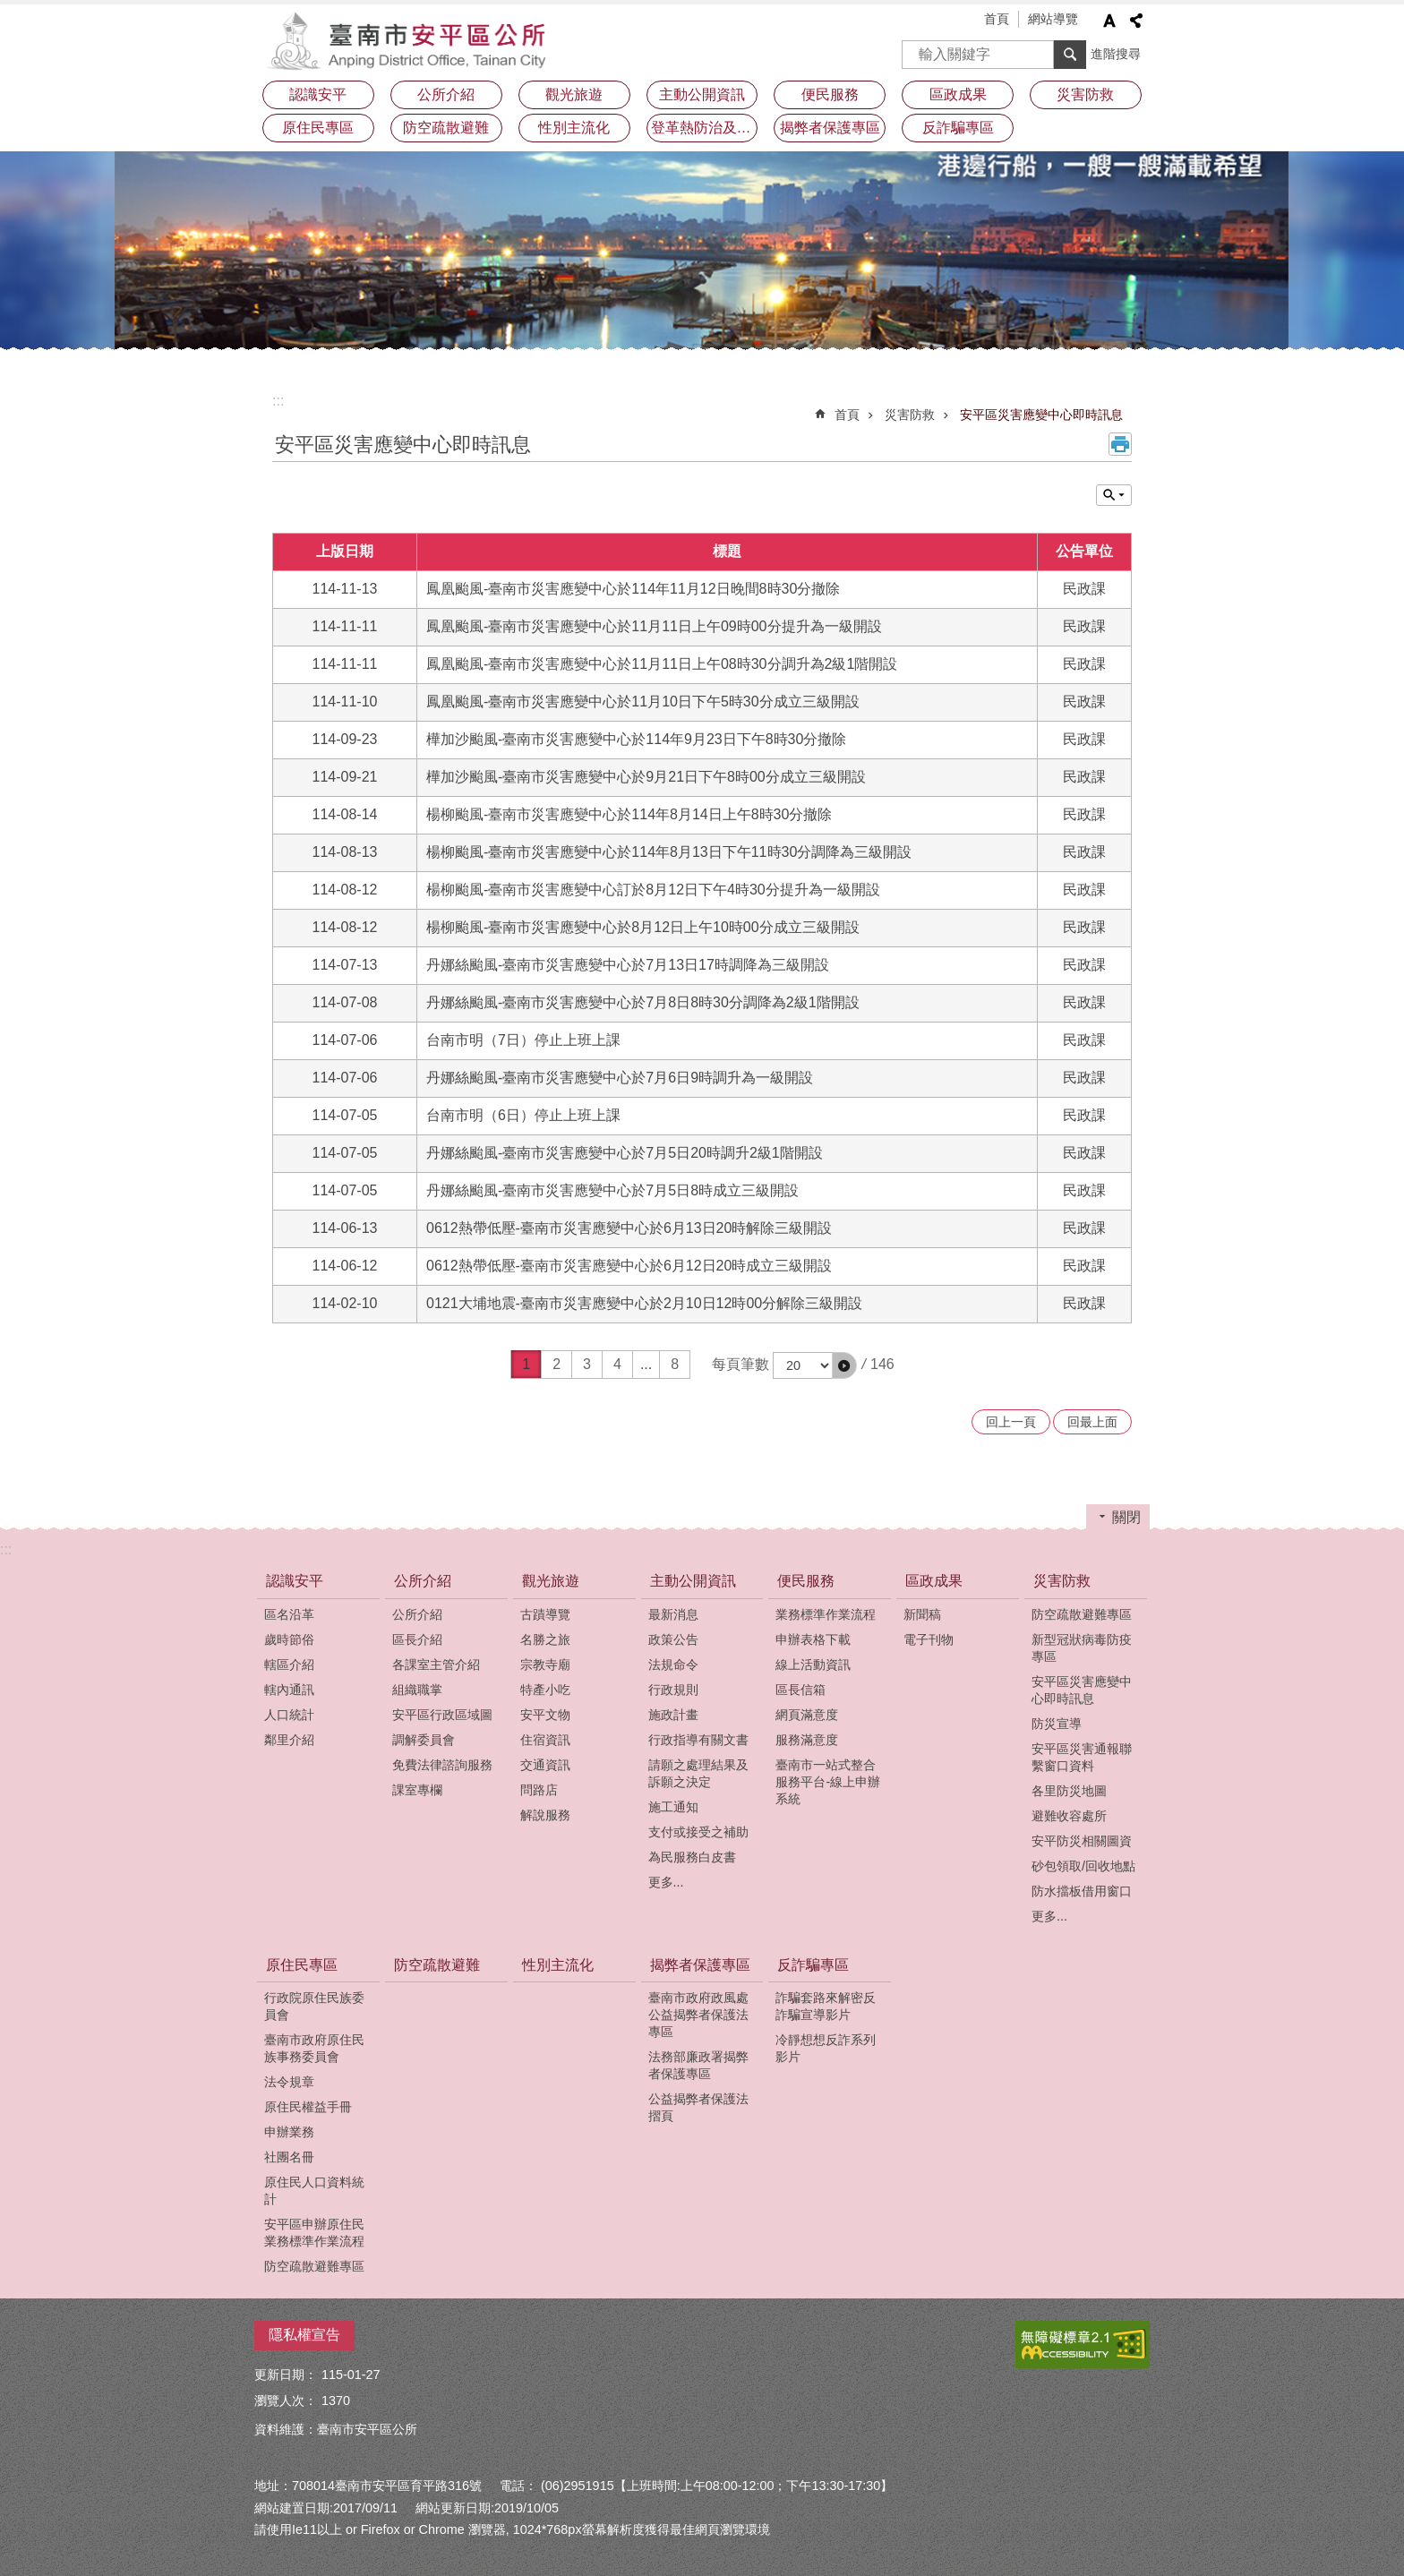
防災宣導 (1057, 1723)
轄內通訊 (289, 1689)
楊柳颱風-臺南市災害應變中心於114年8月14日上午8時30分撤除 (629, 814)
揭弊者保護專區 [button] (830, 127)
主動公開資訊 (693, 1580)
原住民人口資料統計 (314, 2190)
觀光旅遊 (550, 1580)
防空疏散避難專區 (1082, 1614)
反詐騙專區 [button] (958, 127)
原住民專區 (302, 1965)
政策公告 (673, 1639)
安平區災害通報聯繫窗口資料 (1082, 1757)
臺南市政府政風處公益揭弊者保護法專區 (698, 2014)
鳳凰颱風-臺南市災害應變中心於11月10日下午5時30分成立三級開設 (643, 701)
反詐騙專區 (813, 1965)
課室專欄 (417, 1790)
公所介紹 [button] (446, 94)
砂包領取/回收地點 (1083, 1866)
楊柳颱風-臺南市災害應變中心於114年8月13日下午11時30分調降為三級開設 (669, 852)
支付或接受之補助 (698, 1832)
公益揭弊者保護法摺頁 (698, 2107)
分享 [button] (1136, 20)
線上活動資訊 (813, 1664)
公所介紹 (422, 1580)
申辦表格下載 (813, 1639)
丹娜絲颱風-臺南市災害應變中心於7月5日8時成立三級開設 (612, 1190)
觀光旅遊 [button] (574, 94)
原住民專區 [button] (318, 127)
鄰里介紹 (289, 1740)
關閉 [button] (1126, 1517)
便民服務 (806, 1580)
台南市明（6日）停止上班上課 (523, 1115)
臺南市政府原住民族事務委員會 (314, 2048)
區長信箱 (800, 1689)
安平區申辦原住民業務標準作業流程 (314, 2232)
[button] (844, 1365)
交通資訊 (545, 1765)
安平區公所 (411, 40)
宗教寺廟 (545, 1664)
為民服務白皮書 (692, 1857)
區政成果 (934, 1580)
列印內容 (1120, 444)
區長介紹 (417, 1639)
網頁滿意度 (806, 1714)
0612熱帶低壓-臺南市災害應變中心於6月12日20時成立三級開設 (629, 1265)
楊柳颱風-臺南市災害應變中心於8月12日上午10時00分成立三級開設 (643, 927)
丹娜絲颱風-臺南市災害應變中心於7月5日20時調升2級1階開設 (624, 1152)
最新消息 (673, 1614)
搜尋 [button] (1070, 54)
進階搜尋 (1116, 54)
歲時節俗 (289, 1639)
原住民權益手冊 (308, 2107)
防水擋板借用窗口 (1082, 1891)
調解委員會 (423, 1740)
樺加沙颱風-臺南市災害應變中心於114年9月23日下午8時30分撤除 (636, 739)
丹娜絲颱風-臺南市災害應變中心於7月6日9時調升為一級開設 (619, 1077)
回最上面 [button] (1092, 1422)
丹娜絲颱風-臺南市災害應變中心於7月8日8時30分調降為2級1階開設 (643, 1002)
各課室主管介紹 (436, 1664)
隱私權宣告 (304, 2334)
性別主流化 (574, 127)
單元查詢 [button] (1114, 495)
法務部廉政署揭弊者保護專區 (698, 2065)
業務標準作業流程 (825, 1614)
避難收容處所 (1069, 1816)
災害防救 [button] (1085, 94)
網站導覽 (1053, 19)
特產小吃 (545, 1689)
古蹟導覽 (545, 1614)
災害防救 (910, 414)
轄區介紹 (289, 1664)
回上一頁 (1011, 1422)
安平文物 (545, 1714)
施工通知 (673, 1807)
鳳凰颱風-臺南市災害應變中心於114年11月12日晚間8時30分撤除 (633, 588)
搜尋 (916, 48)
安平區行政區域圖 (442, 1714)
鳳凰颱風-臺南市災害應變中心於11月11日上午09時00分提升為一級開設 (654, 626)
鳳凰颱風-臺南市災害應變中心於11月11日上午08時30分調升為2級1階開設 (661, 664)
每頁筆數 (740, 1364)
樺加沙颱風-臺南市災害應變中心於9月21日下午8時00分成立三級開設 (646, 776)
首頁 (996, 19)
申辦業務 (289, 2132)
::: (278, 400)
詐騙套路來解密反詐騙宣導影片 (825, 2006)
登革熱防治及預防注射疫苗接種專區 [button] (704, 127)
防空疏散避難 (446, 127)
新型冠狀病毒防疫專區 (1082, 1648)
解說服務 (545, 1815)
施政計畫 (673, 1714)
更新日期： (285, 2374)
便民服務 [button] (830, 94)
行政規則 (673, 1689)
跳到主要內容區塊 (9, 9)
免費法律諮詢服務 (442, 1765)
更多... (666, 1882)
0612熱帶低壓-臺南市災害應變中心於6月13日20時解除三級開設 (629, 1228)
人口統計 (289, 1714)
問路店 (539, 1790)
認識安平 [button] (318, 94)
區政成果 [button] (958, 94)
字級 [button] (1109, 20)
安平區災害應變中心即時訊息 (1041, 414)
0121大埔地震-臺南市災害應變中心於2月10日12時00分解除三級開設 (644, 1303)
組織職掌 (417, 1689)
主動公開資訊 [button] (702, 94)
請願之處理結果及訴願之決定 (698, 1773)
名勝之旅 (545, 1639)
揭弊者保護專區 (700, 1965)
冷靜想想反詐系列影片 (825, 2048)
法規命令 (673, 1664)
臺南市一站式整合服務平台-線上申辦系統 (827, 1782)
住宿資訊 (545, 1740)
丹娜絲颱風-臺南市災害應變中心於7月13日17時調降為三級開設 (627, 964)
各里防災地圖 (1069, 1791)
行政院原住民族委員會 (314, 2006)
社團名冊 (289, 2157)
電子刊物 (928, 1639)
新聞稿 (922, 1614)
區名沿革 (289, 1614)
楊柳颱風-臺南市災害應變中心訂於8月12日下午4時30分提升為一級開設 (653, 889)
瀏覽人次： (285, 2400)
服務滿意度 (806, 1740)
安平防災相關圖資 (1082, 1841)
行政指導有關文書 (698, 1740)
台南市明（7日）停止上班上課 (523, 1040)
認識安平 (294, 1580)
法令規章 (289, 2082)
